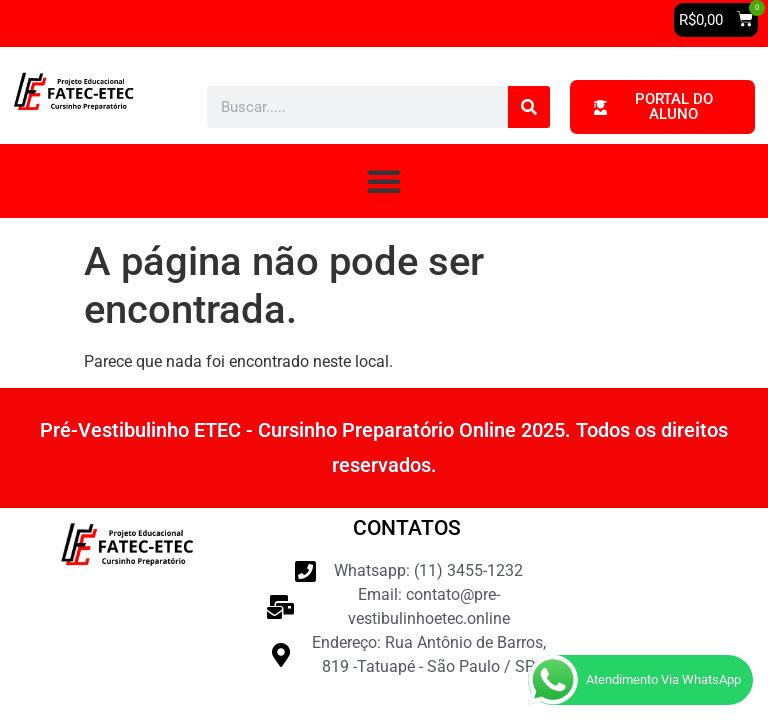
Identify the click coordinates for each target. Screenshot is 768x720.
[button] (716, 20)
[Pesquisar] (529, 107)
